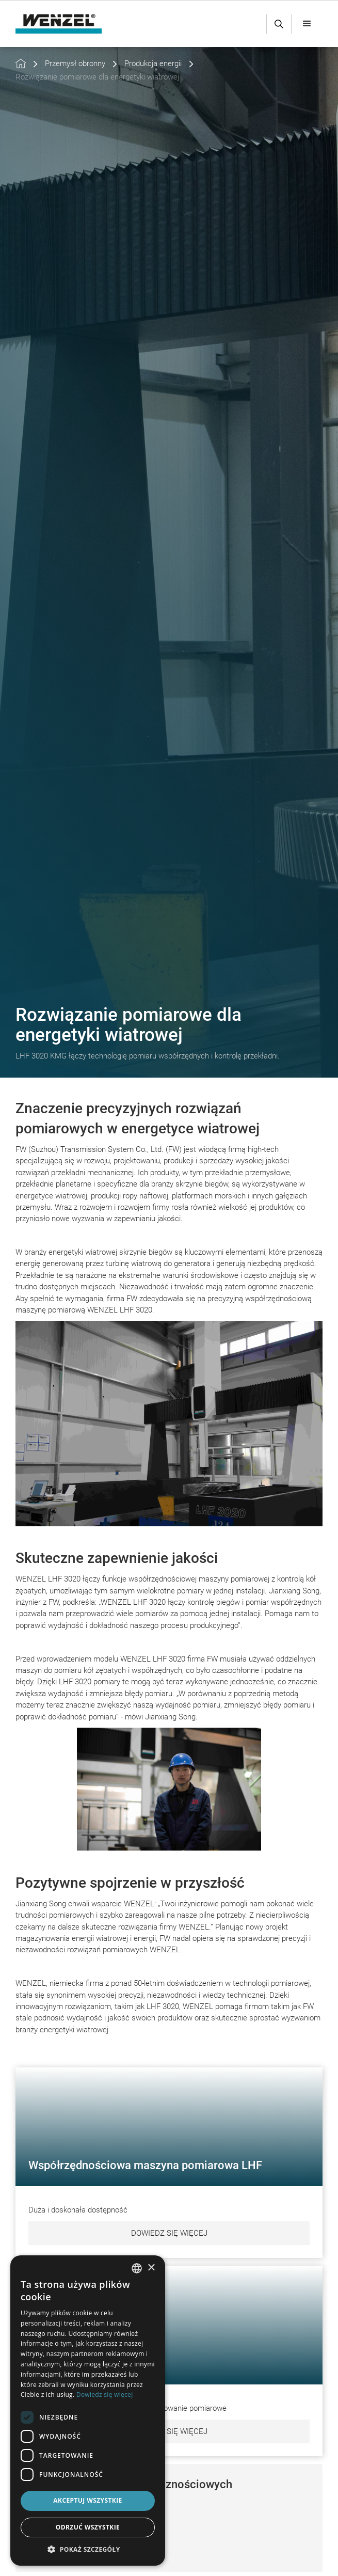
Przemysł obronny (75, 63)
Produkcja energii (153, 63)
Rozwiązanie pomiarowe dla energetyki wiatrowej (97, 77)
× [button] (151, 2268)
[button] (307, 23)
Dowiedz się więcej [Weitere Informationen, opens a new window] (104, 2394)
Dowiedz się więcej (169, 2233)
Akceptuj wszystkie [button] (87, 2500)
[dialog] (87, 2410)
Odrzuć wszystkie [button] (88, 2527)
